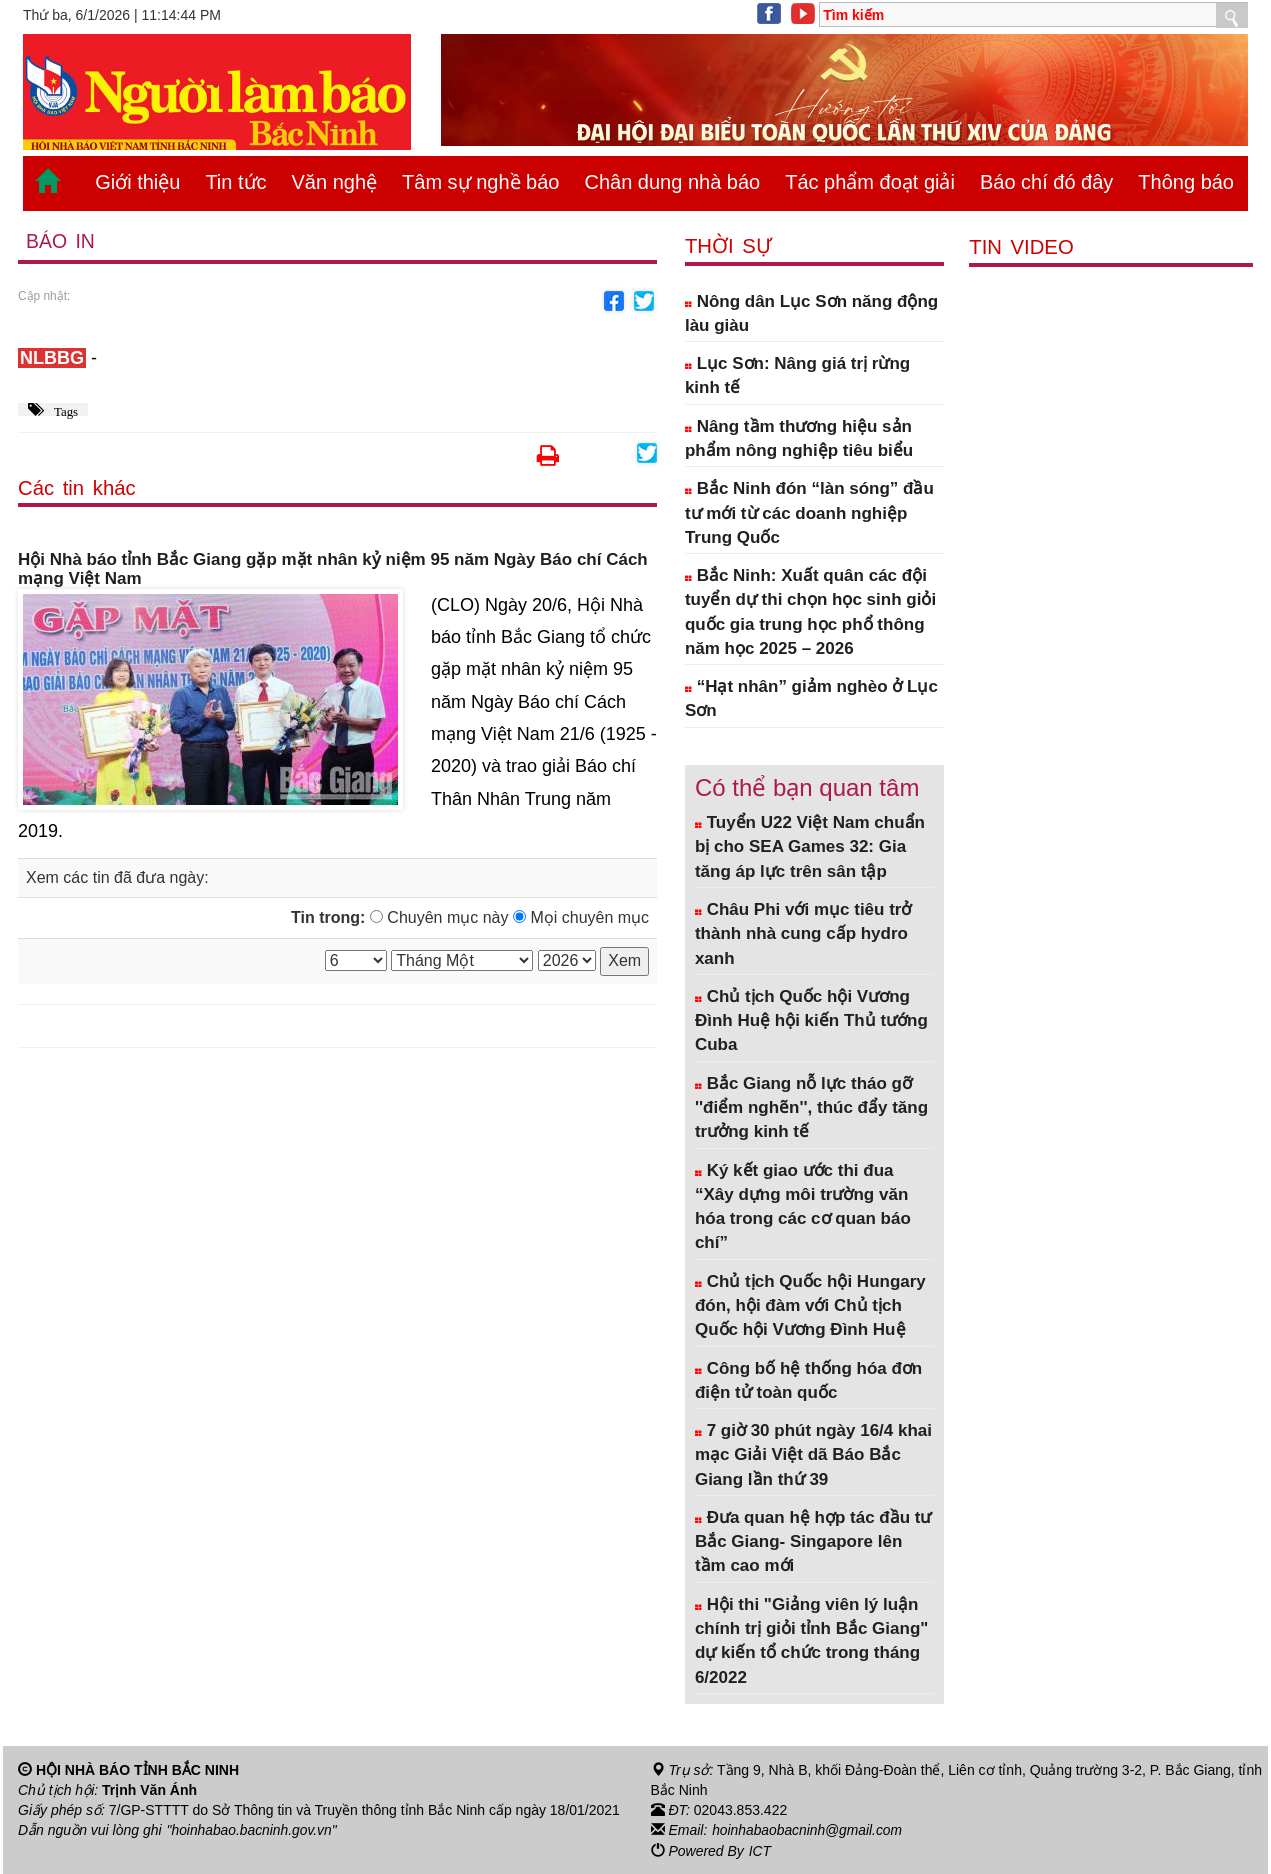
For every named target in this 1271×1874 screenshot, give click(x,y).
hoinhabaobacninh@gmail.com (808, 1830)
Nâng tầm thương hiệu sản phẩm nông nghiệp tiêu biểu (799, 438)
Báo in (60, 241)
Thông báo (1186, 182)
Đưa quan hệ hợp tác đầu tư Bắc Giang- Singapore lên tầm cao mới (813, 1542)
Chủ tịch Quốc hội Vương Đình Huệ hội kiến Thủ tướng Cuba (811, 1021)
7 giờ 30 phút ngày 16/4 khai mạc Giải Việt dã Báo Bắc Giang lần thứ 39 (813, 1455)
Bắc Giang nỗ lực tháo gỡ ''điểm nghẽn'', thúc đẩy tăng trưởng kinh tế (811, 1108)
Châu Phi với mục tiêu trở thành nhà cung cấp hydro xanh (803, 934)
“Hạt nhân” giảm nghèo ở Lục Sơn (811, 698)
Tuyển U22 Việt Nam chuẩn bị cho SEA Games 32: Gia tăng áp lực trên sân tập (810, 847)
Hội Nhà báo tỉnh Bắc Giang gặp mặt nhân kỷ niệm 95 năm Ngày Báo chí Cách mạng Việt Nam (333, 569)
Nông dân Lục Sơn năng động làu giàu (811, 313)
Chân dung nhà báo (672, 182)
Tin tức (235, 182)
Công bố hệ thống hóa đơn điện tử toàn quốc (808, 1380)
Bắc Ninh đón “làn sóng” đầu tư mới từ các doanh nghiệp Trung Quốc (809, 513)
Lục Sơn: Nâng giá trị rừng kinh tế (797, 375)
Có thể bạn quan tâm (807, 787)
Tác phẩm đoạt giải (870, 182)
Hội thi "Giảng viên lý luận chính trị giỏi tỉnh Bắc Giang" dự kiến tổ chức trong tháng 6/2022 (811, 1641)
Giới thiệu (137, 182)
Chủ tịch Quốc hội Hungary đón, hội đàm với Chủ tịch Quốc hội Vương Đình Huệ (810, 1306)
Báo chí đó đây (1046, 182)
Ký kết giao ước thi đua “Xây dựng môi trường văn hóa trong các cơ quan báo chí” (803, 1207)
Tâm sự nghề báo (480, 182)
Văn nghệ (335, 182)
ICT (760, 1850)
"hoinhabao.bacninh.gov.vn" (253, 1830)
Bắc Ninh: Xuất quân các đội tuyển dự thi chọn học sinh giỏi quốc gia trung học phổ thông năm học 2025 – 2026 (810, 612)
